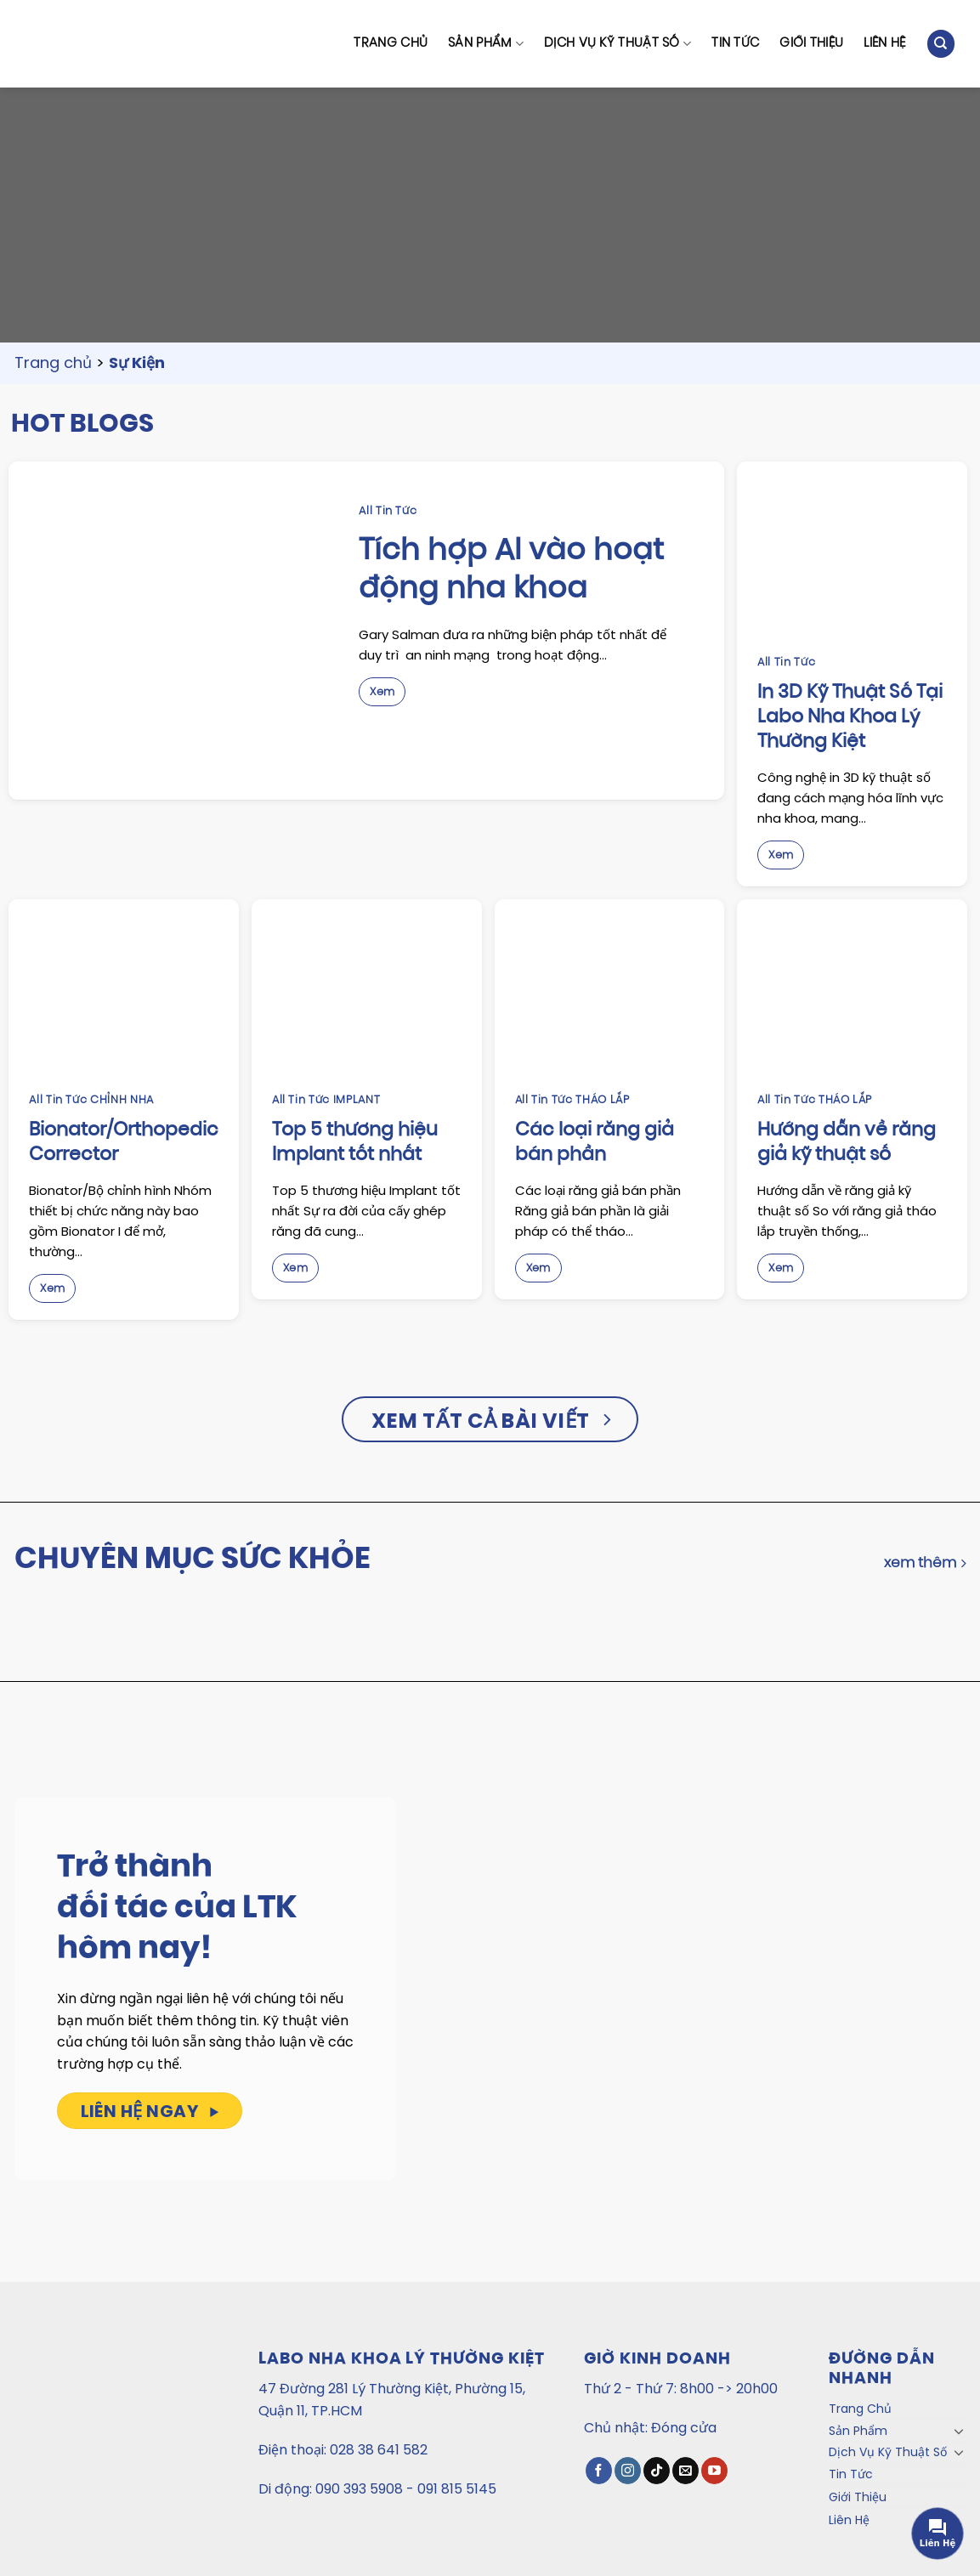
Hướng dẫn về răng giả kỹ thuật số (846, 1143)
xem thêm (925, 1563)
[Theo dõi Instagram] (628, 2470)
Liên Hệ (884, 43)
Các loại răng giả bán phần (594, 1143)
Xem (382, 692)
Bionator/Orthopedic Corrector (123, 1143)
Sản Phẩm (486, 44)
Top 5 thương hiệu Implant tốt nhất (355, 1143)
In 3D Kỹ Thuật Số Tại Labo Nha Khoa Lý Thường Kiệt (850, 717)
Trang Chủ (391, 43)
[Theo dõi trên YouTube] (714, 2470)
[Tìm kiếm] (941, 44)
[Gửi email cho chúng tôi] (685, 2470)
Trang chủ (53, 362)
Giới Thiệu (811, 43)
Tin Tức (735, 43)
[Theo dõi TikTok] (656, 2470)
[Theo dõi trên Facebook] (599, 2470)
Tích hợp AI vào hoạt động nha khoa (511, 571)
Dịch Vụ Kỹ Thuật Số (617, 44)
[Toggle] (959, 2430)
